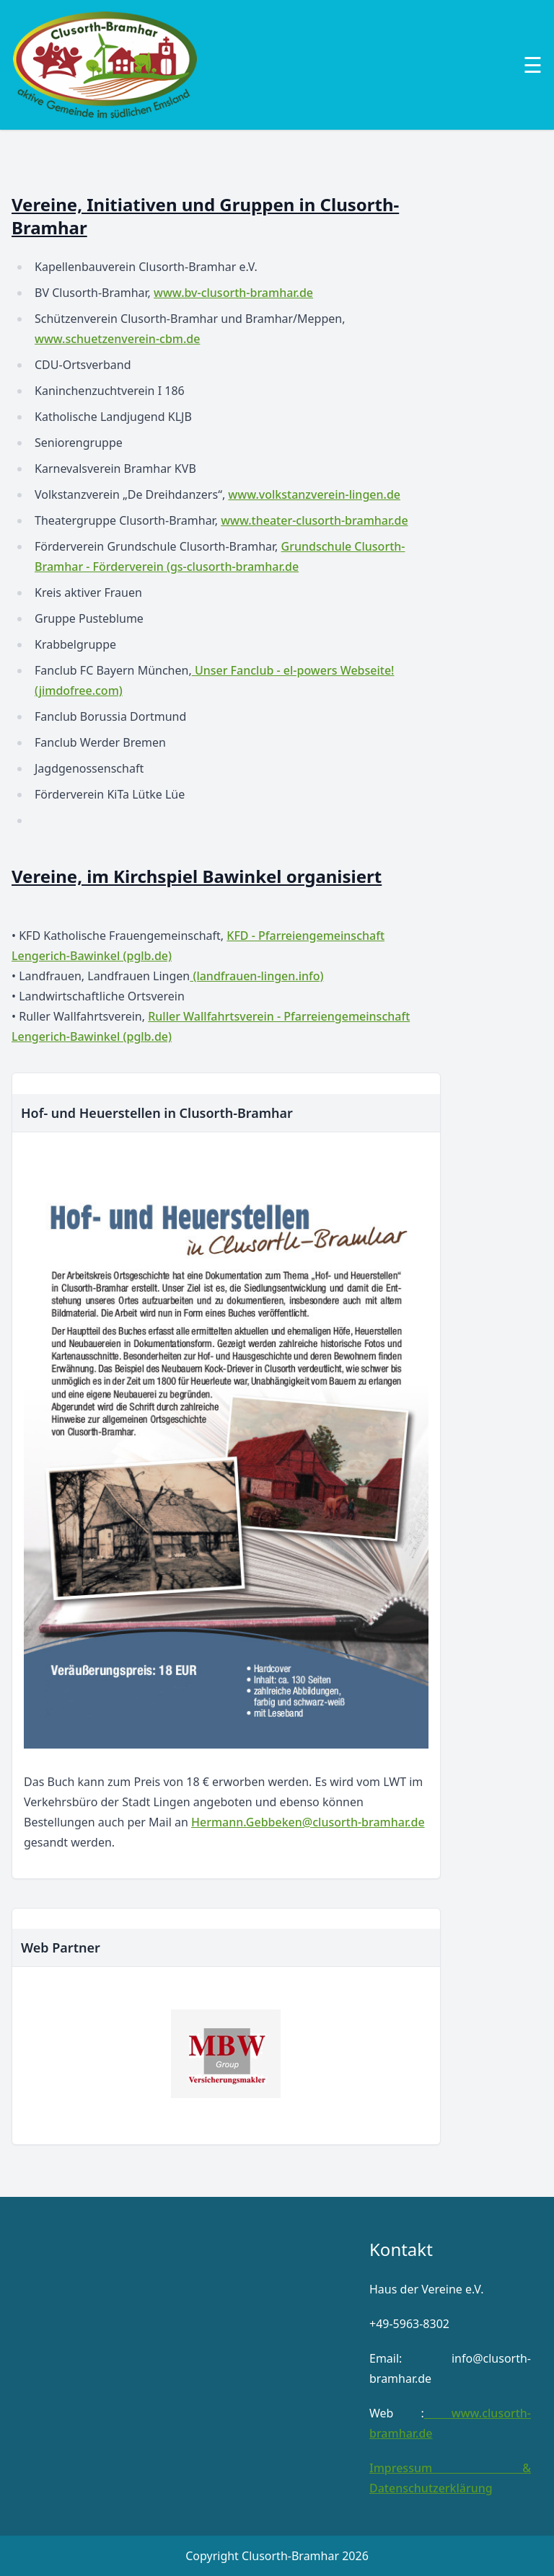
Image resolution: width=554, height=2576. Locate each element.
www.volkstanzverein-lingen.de (314, 494)
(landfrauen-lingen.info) (256, 976)
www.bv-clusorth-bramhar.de (233, 293)
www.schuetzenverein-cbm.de (117, 339)
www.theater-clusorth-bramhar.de (314, 520)
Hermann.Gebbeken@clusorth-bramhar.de (308, 1822)
